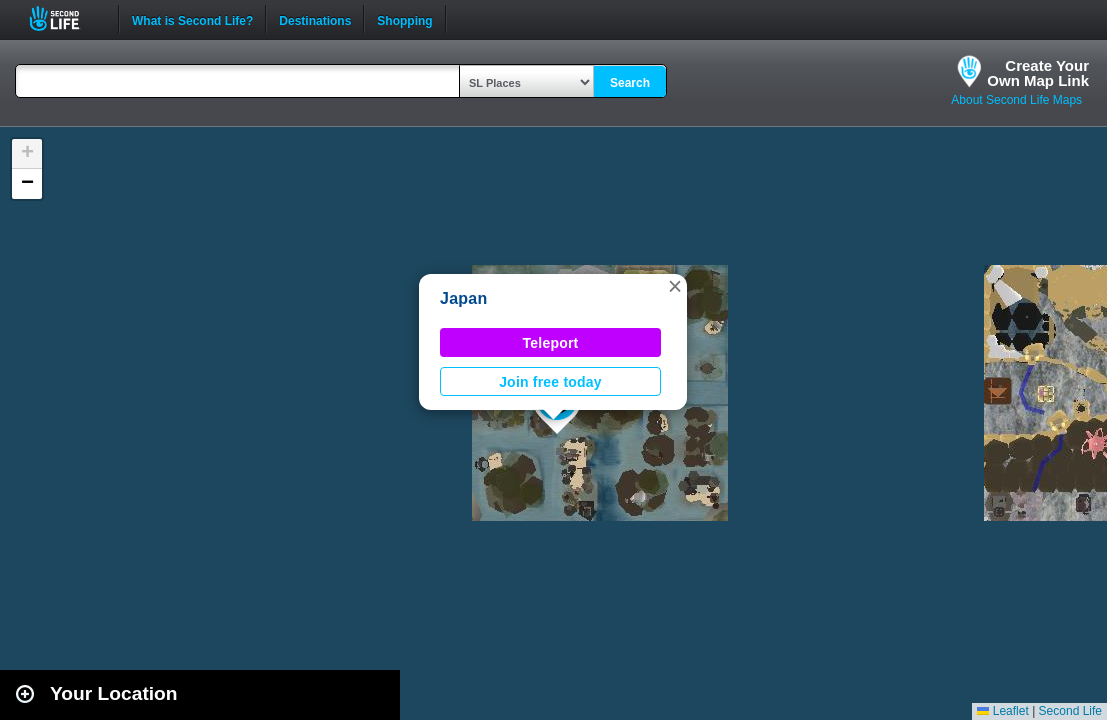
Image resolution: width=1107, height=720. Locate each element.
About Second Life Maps (1016, 100)
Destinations (315, 19)
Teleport (551, 343)
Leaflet (1002, 711)
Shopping (404, 19)
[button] (675, 286)
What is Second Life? (192, 19)
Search (630, 83)
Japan (463, 298)
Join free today (550, 382)
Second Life (65, 18)
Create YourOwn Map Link (1038, 73)
